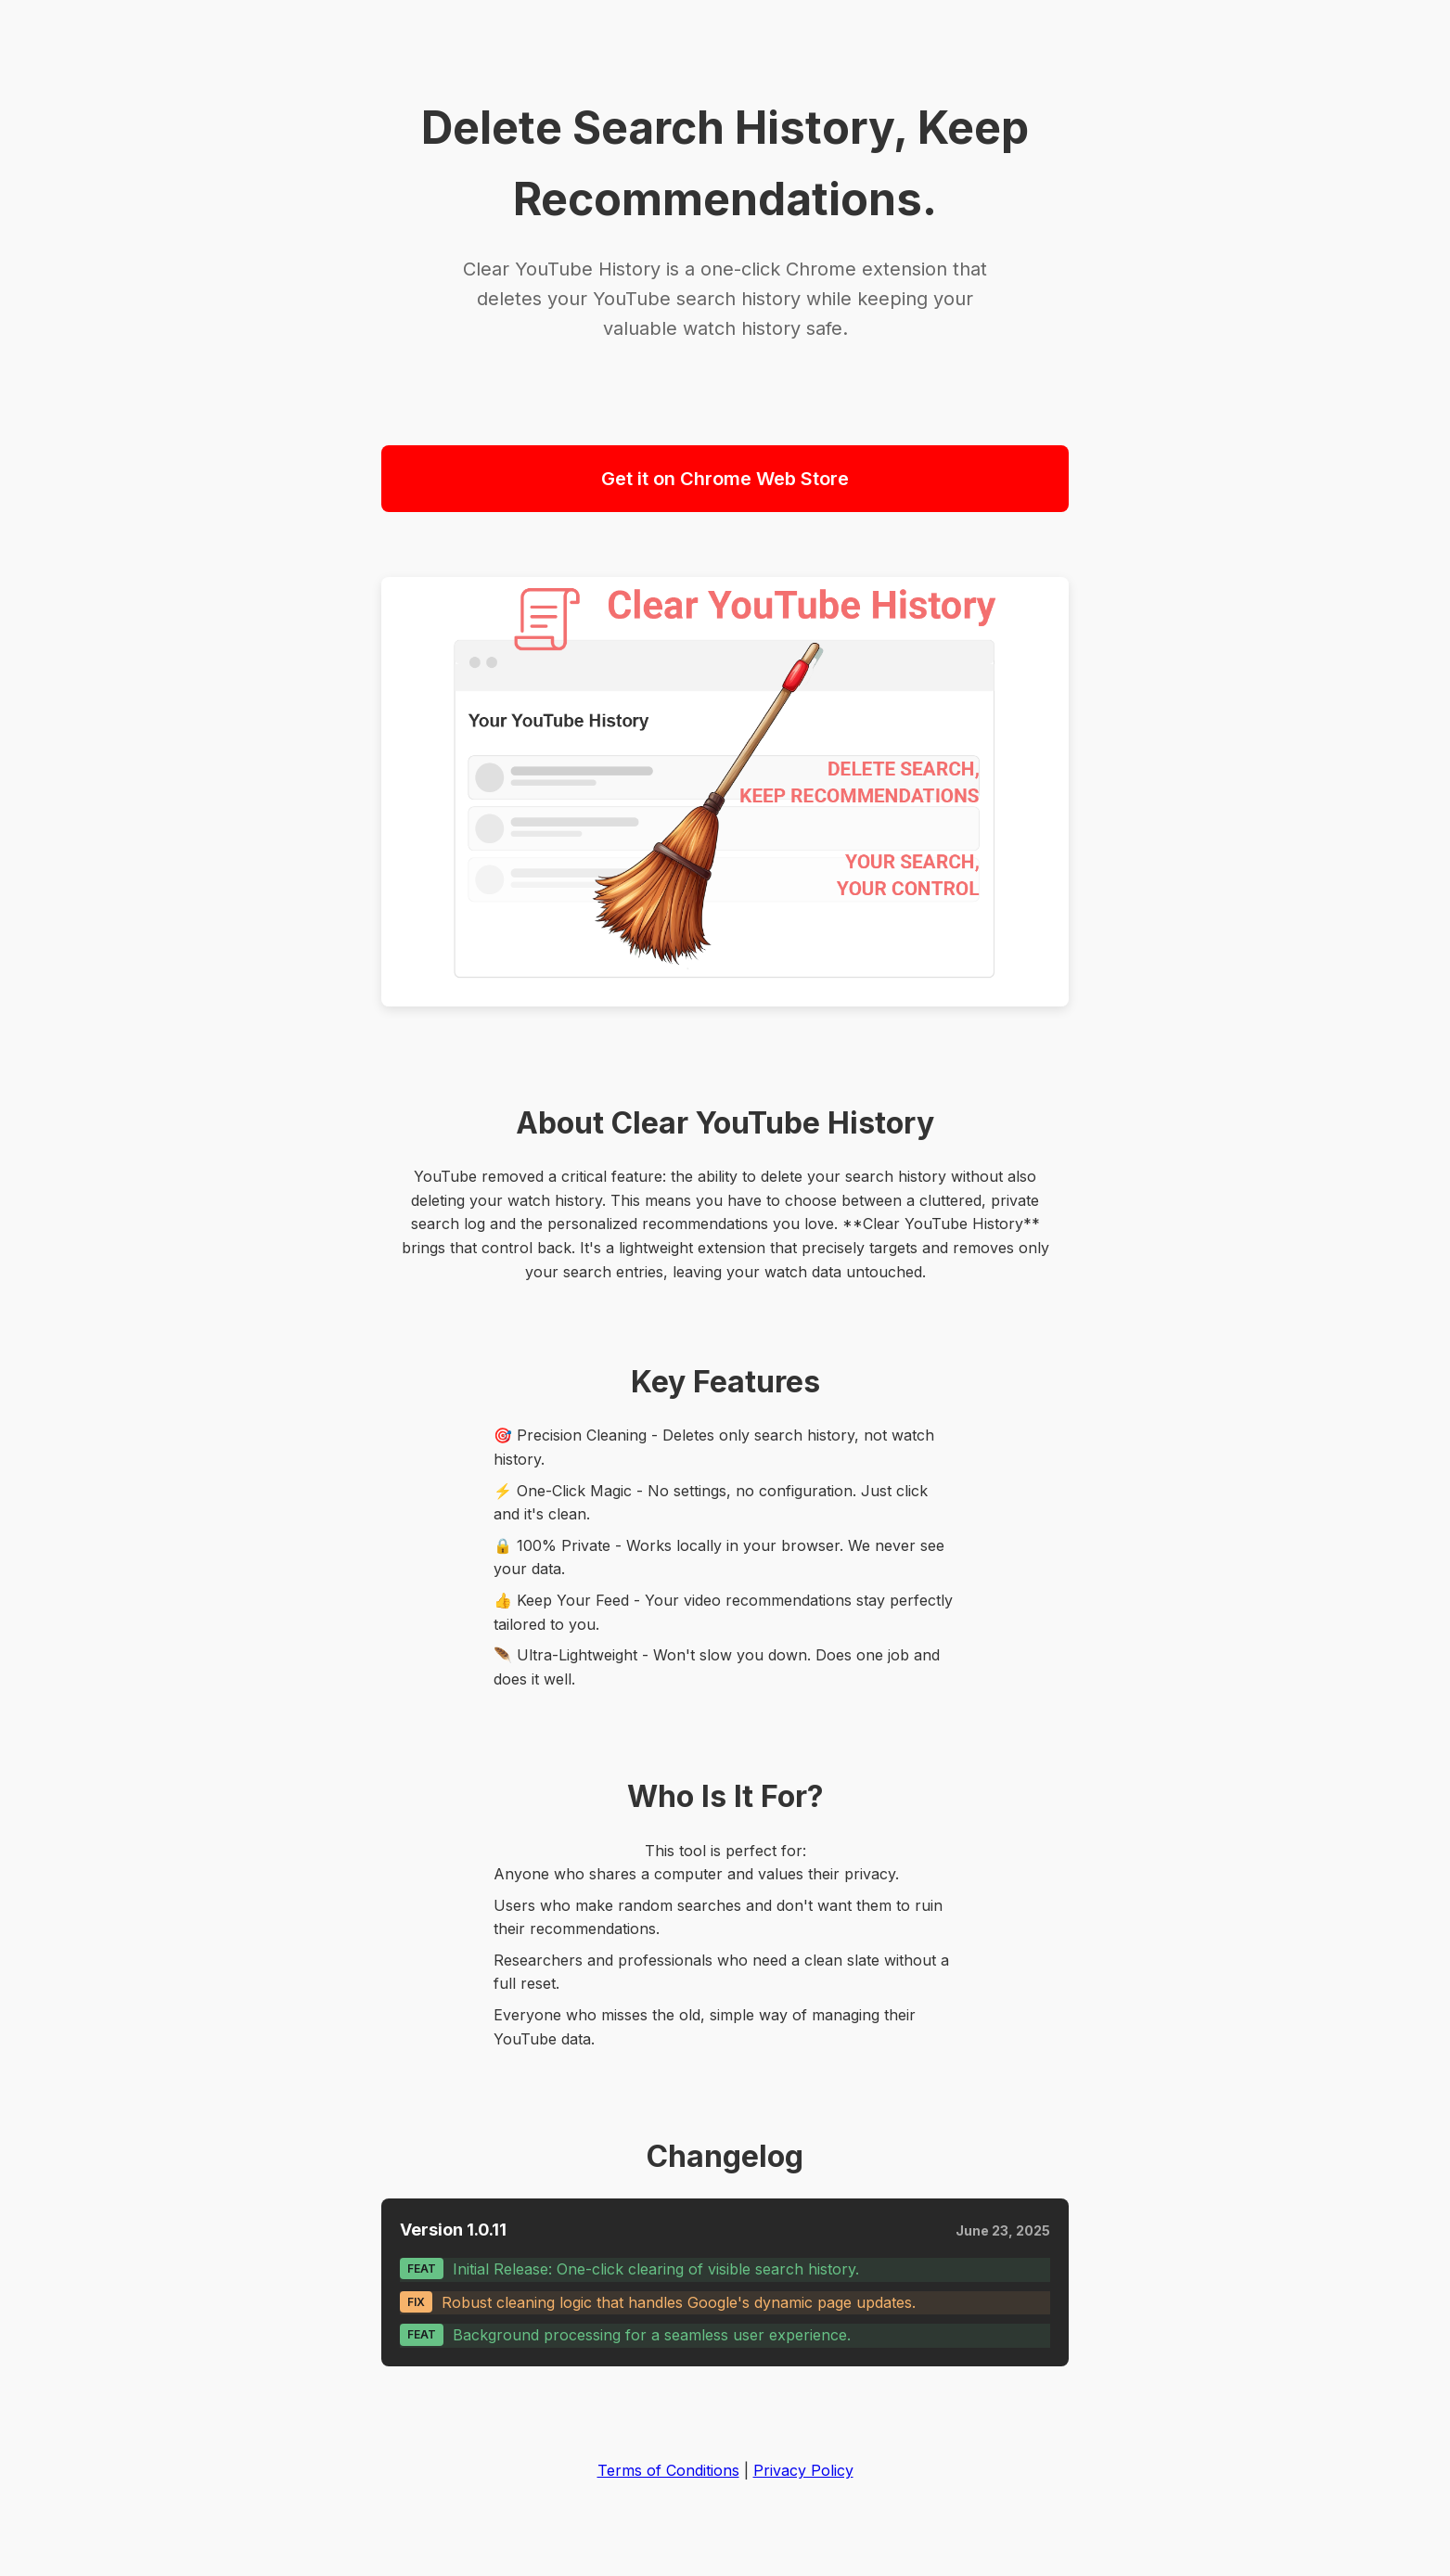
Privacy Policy (803, 2470)
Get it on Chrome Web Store (725, 479)
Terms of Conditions (668, 2470)
